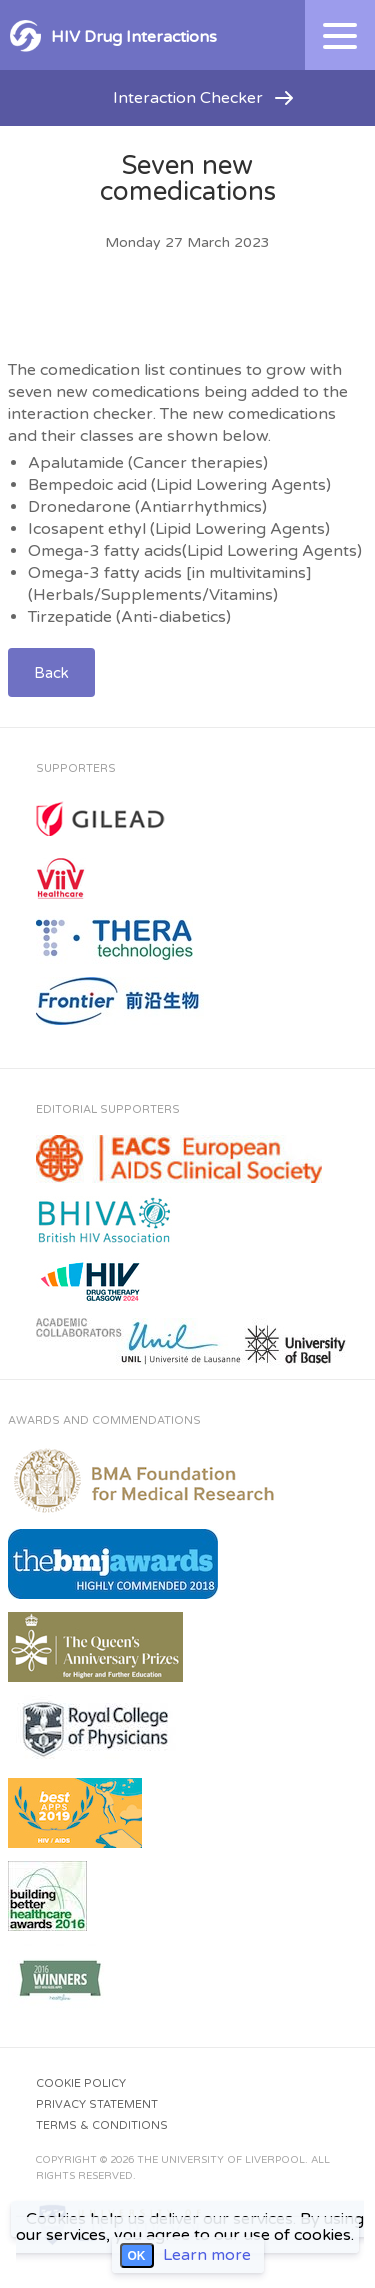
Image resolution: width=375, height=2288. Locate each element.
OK (137, 2256)
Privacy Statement (97, 2104)
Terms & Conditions (102, 2125)
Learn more (207, 2255)
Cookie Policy (81, 2083)
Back (51, 673)
